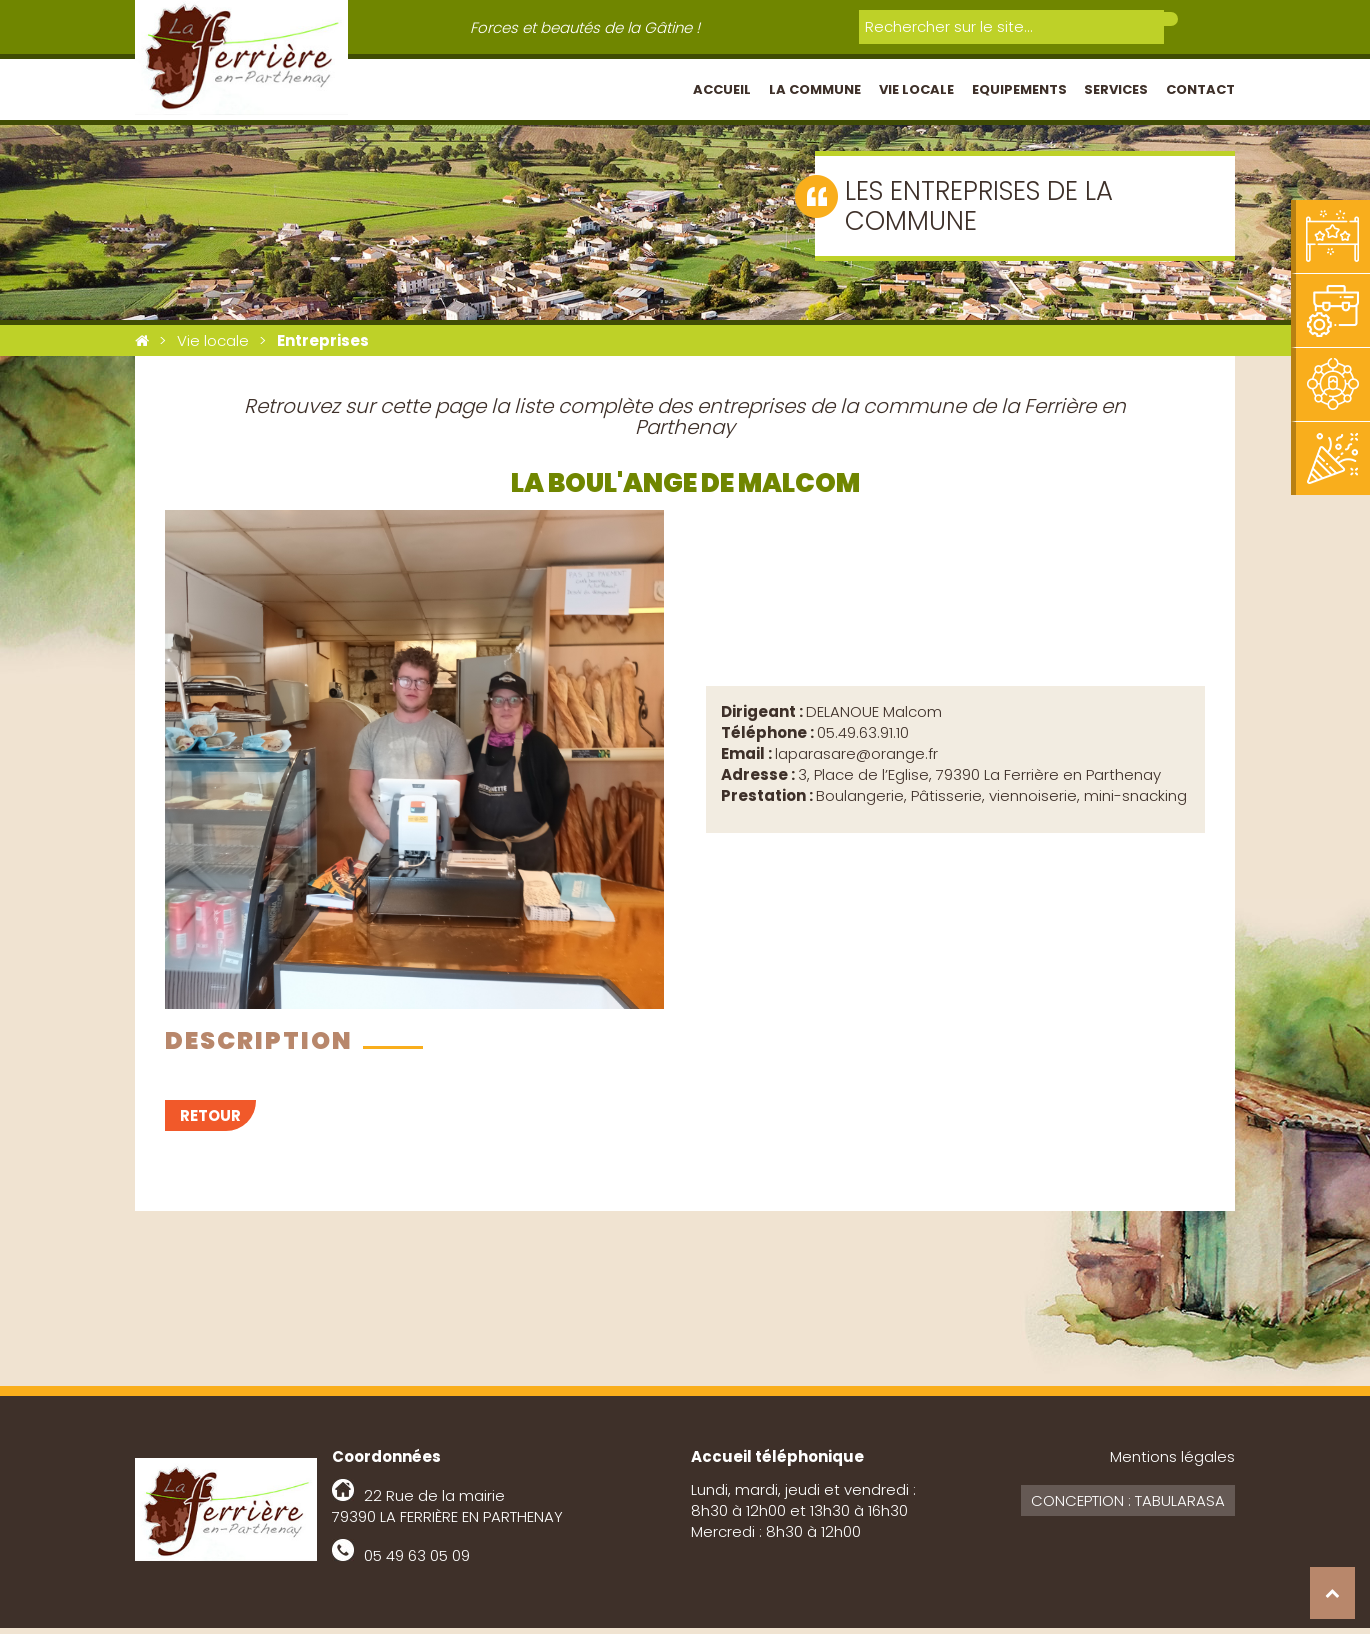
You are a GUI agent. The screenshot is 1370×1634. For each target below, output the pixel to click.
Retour (210, 1121)
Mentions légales (1172, 1462)
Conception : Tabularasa (1128, 1506)
